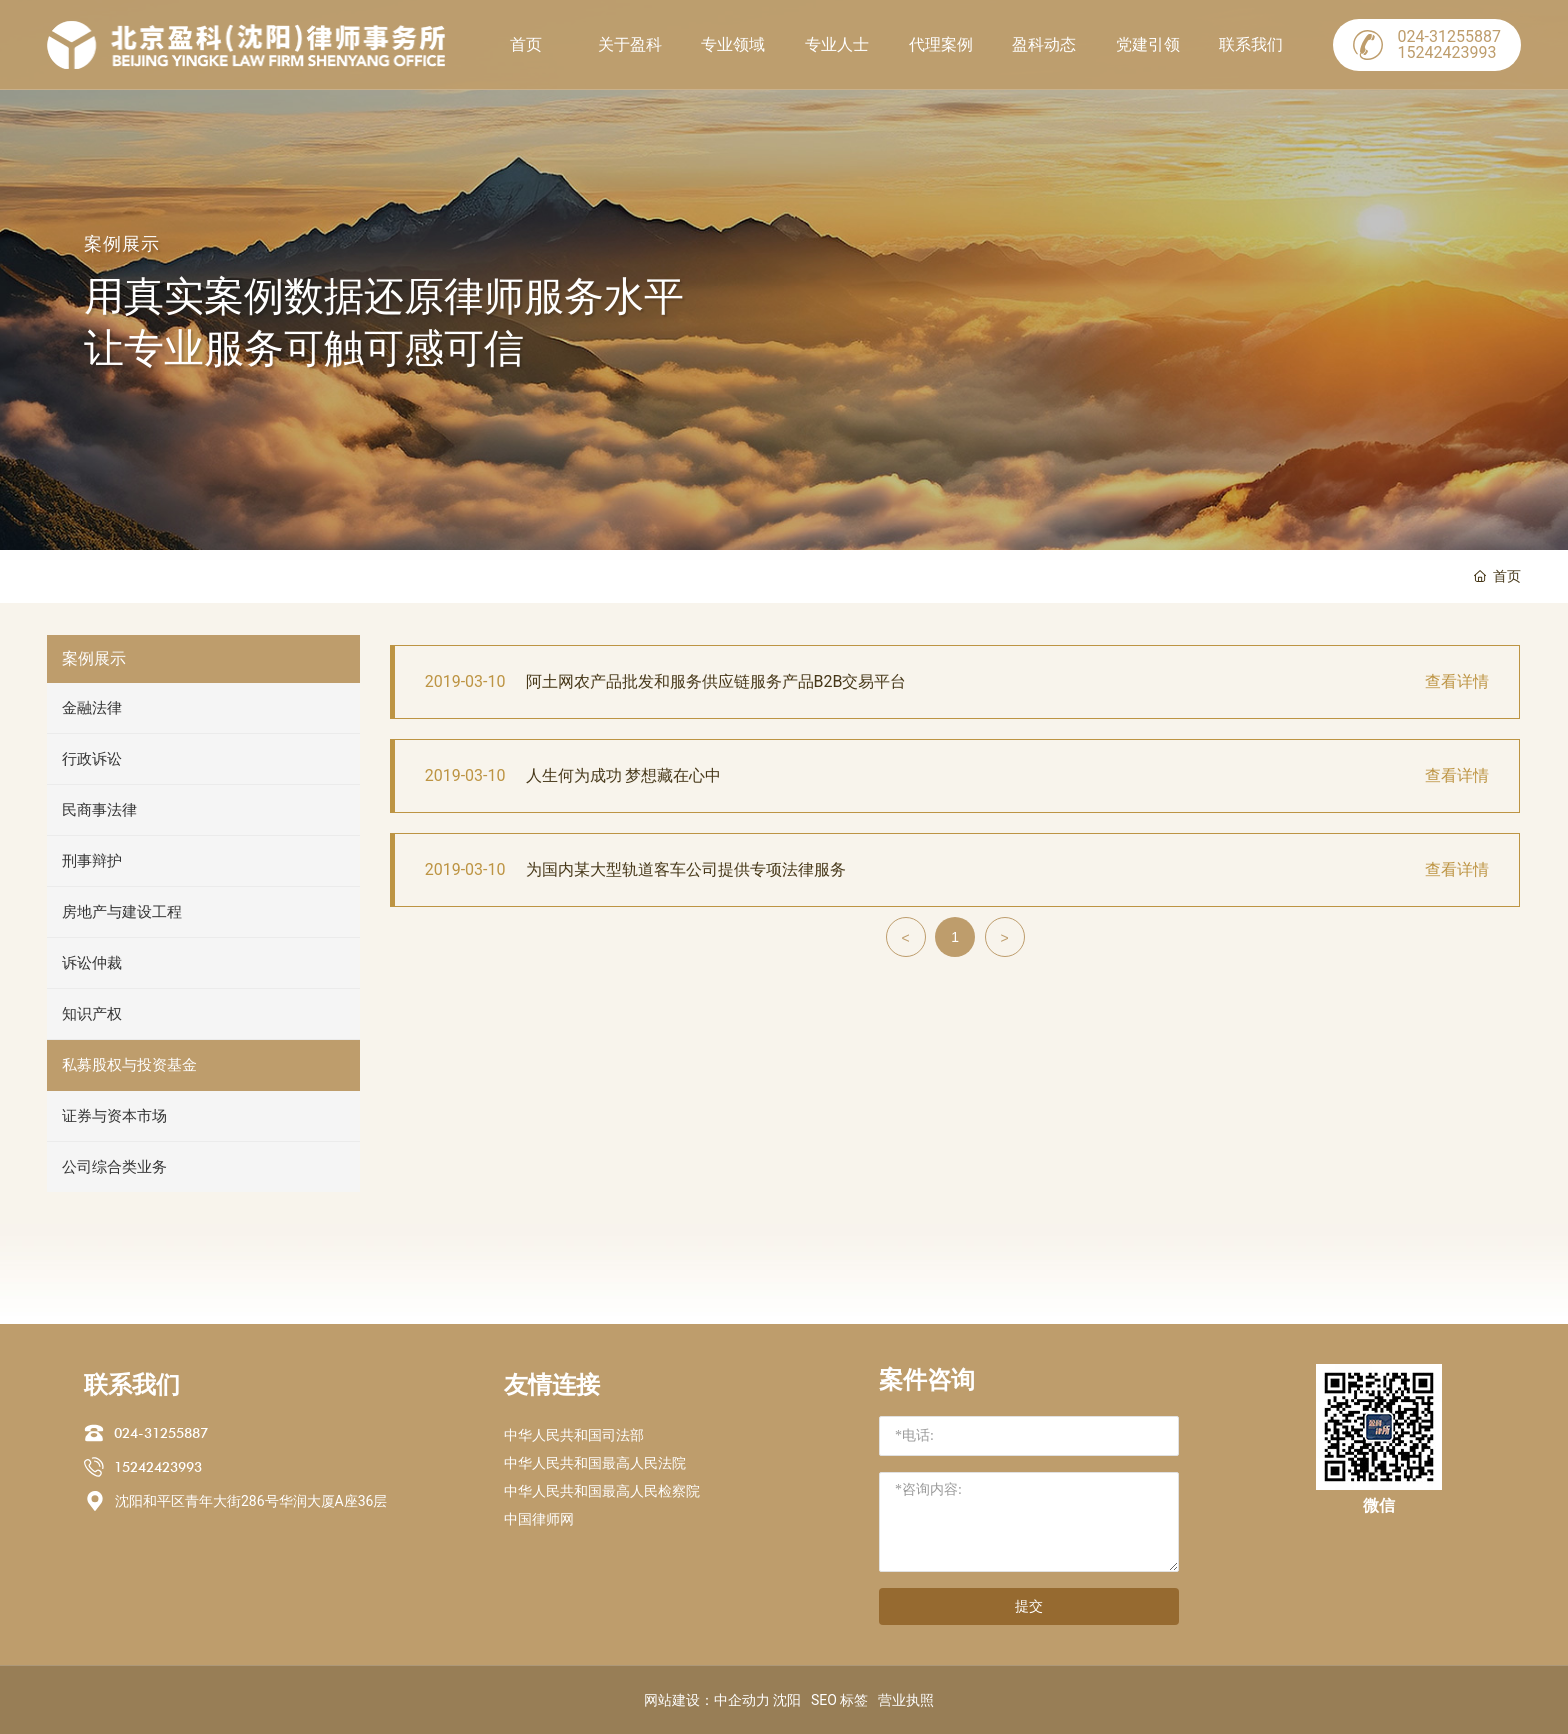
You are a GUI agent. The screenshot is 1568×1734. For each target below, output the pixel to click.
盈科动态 (1044, 44)
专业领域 (733, 44)
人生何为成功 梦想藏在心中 (624, 775)
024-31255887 (161, 1433)
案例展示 (122, 243)
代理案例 (941, 44)
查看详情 (1457, 681)
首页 (526, 44)
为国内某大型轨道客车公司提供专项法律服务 (686, 869)
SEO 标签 (839, 1700)
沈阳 (787, 1700)
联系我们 (1251, 44)
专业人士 (837, 44)
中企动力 (742, 1700)
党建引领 (1148, 44)
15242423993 (158, 1467)
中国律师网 (539, 1519)
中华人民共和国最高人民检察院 (602, 1491)
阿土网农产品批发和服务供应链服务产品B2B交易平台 (716, 681)
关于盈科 (630, 44)
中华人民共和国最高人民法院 (595, 1463)
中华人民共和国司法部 (574, 1435)
